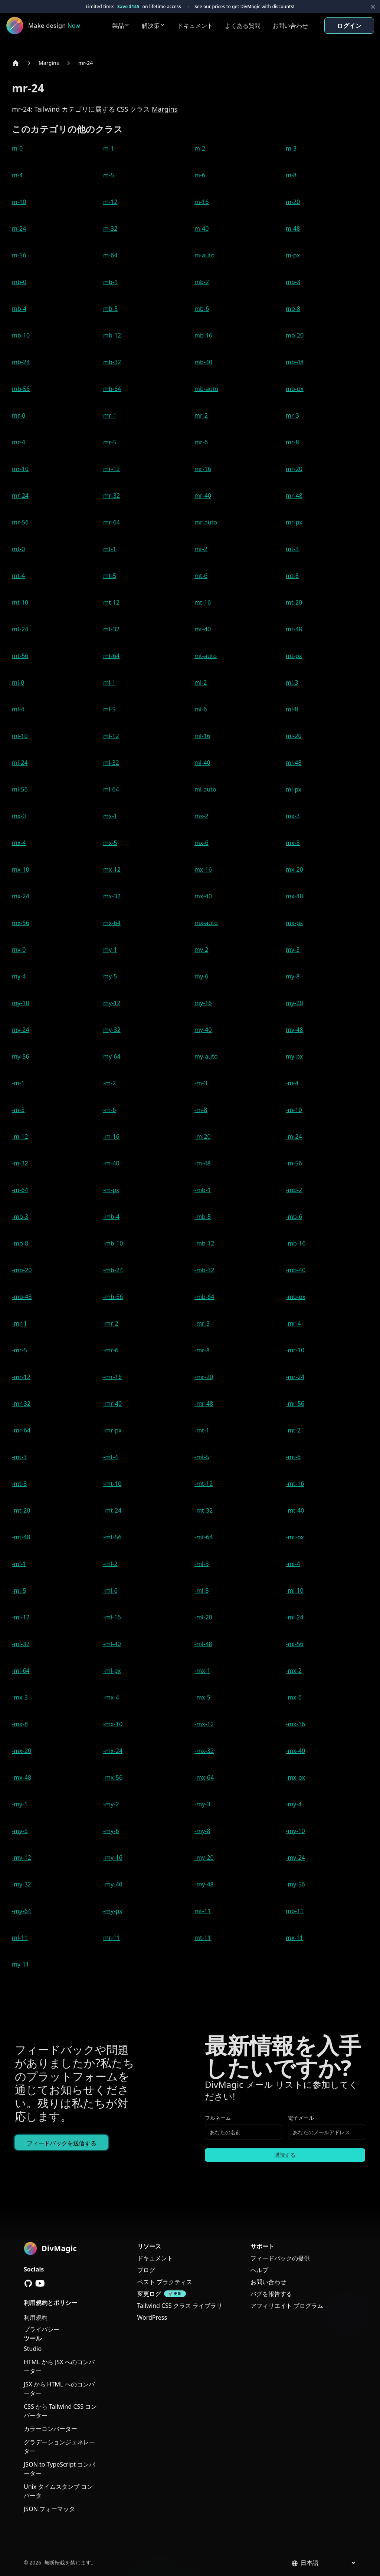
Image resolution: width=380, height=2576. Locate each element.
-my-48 (204, 1884)
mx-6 (201, 843)
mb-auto (206, 389)
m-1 (108, 148)
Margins (49, 62)
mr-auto (205, 522)
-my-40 (112, 1884)
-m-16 (111, 1136)
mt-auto (205, 656)
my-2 (201, 949)
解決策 (154, 26)
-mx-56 (112, 1777)
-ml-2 (110, 1564)
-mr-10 (295, 1350)
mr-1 (110, 415)
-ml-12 (21, 1617)
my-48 (294, 1030)
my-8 (292, 976)
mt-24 (20, 629)
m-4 (17, 175)
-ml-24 (295, 1617)
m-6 (199, 175)
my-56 (20, 1056)
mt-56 (20, 656)
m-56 (19, 255)
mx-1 (110, 816)
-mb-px (295, 1297)
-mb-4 (111, 1217)
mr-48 (294, 495)
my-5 (110, 976)
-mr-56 (295, 1403)
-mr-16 (112, 1377)
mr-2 (201, 415)
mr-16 (202, 469)
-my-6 (111, 1831)
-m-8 (200, 1110)
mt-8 (292, 576)
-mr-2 (110, 1323)
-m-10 (294, 1110)
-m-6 (109, 1110)
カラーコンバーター (50, 2429)
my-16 (203, 1003)
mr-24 (85, 62)
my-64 (112, 1056)
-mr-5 (19, 1350)
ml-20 (294, 736)
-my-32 (21, 1884)
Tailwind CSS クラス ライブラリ (179, 2306)
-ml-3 (201, 1564)
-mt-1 (201, 1430)
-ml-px (112, 1671)
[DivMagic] (51, 25)
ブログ (146, 2270)
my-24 (20, 1030)
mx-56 (20, 923)
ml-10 (20, 736)
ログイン (349, 26)
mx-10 (20, 869)
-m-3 (200, 1083)
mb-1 (110, 282)
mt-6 (200, 576)
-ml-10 (295, 1590)
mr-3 (292, 415)
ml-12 (111, 736)
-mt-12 (203, 1484)
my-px (294, 1056)
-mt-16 (295, 1484)
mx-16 (203, 869)
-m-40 (111, 1163)
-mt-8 (19, 1484)
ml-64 (111, 789)
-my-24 (295, 1857)
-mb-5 (202, 1217)
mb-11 (295, 1911)
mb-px (295, 389)
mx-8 (293, 843)
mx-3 (293, 816)
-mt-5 (201, 1457)
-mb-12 (204, 1243)
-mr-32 (21, 1403)
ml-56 (20, 789)
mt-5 (109, 576)
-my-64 (21, 1911)
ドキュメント (195, 26)
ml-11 (20, 1938)
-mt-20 (21, 1510)
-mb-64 (204, 1297)
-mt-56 (112, 1537)
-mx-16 (295, 1724)
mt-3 (292, 549)
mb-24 (21, 362)
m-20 (293, 202)
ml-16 (202, 736)
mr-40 (202, 495)
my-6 (201, 976)
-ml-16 (112, 1617)
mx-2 (201, 816)
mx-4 (19, 843)
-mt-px (295, 1537)
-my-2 (111, 1804)
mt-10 (20, 602)
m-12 (110, 202)
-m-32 (20, 1163)
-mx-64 (204, 1777)
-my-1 (20, 1804)
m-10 (19, 202)
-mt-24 (112, 1510)
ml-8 (292, 709)
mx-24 (20, 896)
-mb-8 (20, 1243)
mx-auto (206, 923)
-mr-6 (110, 1350)
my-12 (112, 1003)
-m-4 (292, 1083)
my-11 (20, 1964)
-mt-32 (203, 1510)
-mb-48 (22, 1297)
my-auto (206, 1056)
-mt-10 (112, 1484)
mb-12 (112, 335)
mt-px (294, 656)
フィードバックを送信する (61, 2143)
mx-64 (112, 923)
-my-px (112, 1911)
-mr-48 (203, 1403)
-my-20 (204, 1857)
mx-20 (294, 869)
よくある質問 (243, 26)
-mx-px (295, 1777)
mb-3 (293, 282)
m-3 (291, 148)
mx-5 (110, 843)
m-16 (201, 202)
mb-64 (112, 389)
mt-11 (202, 1911)
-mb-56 (113, 1297)
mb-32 (112, 362)
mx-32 (112, 896)
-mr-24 (295, 1377)
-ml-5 (19, 1590)
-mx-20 (21, 1751)
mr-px (294, 522)
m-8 (291, 175)
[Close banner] (373, 6)
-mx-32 (204, 1751)
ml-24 (20, 763)
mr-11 (111, 1938)
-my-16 (112, 1857)
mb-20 (295, 335)
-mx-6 (294, 1697)
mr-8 (292, 442)
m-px (293, 255)
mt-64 (111, 656)
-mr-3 (202, 1323)
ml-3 (292, 682)
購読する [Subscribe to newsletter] (285, 2154)
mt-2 (200, 549)
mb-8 (293, 309)
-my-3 (202, 1804)
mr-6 (201, 442)
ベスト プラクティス (164, 2282)
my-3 (292, 949)
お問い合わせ (290, 26)
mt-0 (18, 549)
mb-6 (201, 309)
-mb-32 (204, 1270)
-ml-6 (110, 1590)
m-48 (293, 228)
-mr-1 (19, 1323)
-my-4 (294, 1804)
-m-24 (294, 1136)
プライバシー (41, 2329)
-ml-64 (21, 1671)
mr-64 (111, 522)
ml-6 (200, 709)
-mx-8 (20, 1724)
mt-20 (294, 602)
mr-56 (20, 522)
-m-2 (109, 1083)
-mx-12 (204, 1724)
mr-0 (18, 415)
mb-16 (203, 335)
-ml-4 (293, 1564)
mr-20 (294, 469)
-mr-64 (21, 1430)
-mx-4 (111, 1697)
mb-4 (19, 309)
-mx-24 (112, 1751)
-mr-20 (203, 1377)
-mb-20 (22, 1270)
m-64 (110, 255)
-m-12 (20, 1136)
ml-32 (111, 763)
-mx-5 (202, 1697)
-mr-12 (21, 1377)
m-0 (17, 148)
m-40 (201, 228)
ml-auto (205, 789)
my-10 (20, 1003)
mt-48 (294, 629)
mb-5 (110, 309)
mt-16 (202, 602)
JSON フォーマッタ (49, 2509)
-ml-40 (112, 1644)
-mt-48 (21, 1537)
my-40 (203, 1030)
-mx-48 (21, 1777)
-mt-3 (19, 1457)
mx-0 (19, 816)
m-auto (204, 255)
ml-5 (109, 709)
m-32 (110, 228)
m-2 (199, 148)
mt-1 (109, 549)
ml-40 (202, 763)
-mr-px (112, 1430)
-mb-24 (113, 1270)
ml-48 (294, 763)
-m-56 (294, 1163)
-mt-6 (293, 1457)
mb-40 (203, 362)
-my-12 (21, 1857)
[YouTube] (40, 2283)
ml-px (293, 789)
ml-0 (18, 682)
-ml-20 (203, 1617)
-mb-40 (295, 1270)
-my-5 (20, 1831)
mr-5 (110, 442)
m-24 (19, 228)
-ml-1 (19, 1564)
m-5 (108, 175)
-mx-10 (112, 1724)
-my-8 (202, 1831)
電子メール (301, 2117)
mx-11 (294, 1938)
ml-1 (109, 682)
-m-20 (202, 1136)
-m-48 (202, 1163)
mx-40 (203, 896)
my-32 (112, 1030)
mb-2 (201, 282)
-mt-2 (293, 1430)
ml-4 (18, 709)
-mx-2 (294, 1671)
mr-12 (111, 469)
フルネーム (218, 2117)
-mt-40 (295, 1510)
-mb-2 (294, 1190)
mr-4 (18, 442)
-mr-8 (202, 1350)
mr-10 (20, 469)
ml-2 (200, 682)
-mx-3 (20, 1697)
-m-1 (18, 1083)
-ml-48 (203, 1644)
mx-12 (112, 869)
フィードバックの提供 (280, 2258)
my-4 (19, 976)
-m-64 (20, 1190)
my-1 (110, 949)
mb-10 (21, 335)
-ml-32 (21, 1644)
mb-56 (21, 389)
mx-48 (294, 896)
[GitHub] (28, 2283)
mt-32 (111, 629)
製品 (121, 26)
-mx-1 (202, 1671)
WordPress (152, 2317)
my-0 (19, 949)
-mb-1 (202, 1190)
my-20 (294, 1003)
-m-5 (18, 1110)
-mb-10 (113, 1243)
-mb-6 (294, 1217)
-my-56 (295, 1884)
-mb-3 (20, 1217)
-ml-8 (201, 1590)
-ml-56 (295, 1644)
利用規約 (36, 2317)
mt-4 (18, 576)
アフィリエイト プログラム (286, 2306)
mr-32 (111, 495)
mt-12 (111, 602)
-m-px (111, 1190)
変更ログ (149, 2294)
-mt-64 (203, 1537)
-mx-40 (295, 1751)
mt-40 (202, 629)
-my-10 (295, 1831)
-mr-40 (112, 1403)
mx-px (294, 923)
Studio (33, 2349)
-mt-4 (110, 1457)
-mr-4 (293, 1323)
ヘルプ (259, 2270)
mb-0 (19, 282)
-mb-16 (295, 1243)
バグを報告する (271, 2294)
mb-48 (295, 362)
